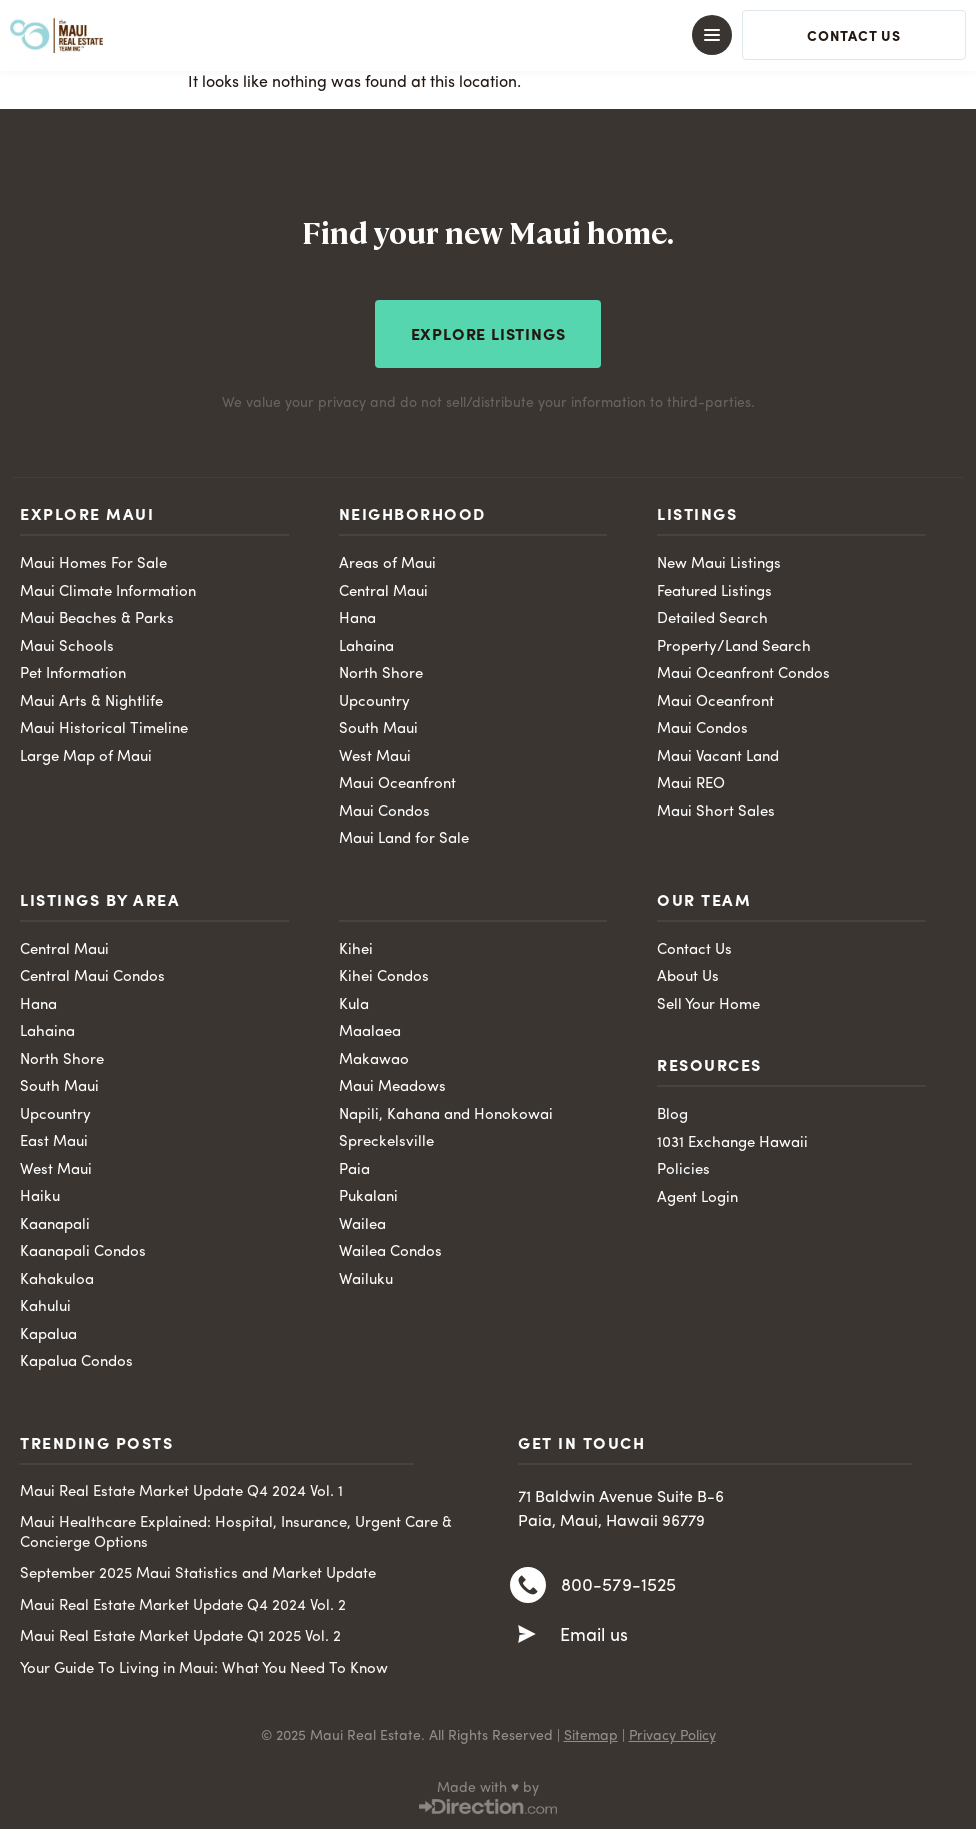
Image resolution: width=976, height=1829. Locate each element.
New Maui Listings (719, 563)
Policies (683, 1169)
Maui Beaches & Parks (97, 618)
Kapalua (48, 1333)
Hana (357, 618)
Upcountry (374, 700)
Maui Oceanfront (397, 783)
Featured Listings (714, 590)
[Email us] (527, 1635)
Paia (354, 1168)
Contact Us (694, 948)
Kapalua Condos (76, 1361)
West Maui (375, 755)
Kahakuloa (57, 1278)
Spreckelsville (386, 1141)
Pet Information (73, 673)
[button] (488, 35)
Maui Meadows (392, 1086)
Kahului (45, 1306)
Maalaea (370, 1031)
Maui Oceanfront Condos (743, 673)
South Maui (378, 728)
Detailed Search (712, 618)
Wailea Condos (390, 1251)
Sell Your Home (708, 1003)
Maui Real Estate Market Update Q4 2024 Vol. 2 (183, 1604)
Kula (354, 1003)
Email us (594, 1636)
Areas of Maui (387, 563)
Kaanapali (55, 1223)
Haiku (40, 1196)
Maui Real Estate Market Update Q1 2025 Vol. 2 (180, 1636)
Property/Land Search (734, 645)
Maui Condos (384, 810)
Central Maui (383, 590)
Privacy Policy (672, 1735)
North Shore (381, 673)
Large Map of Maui (86, 755)
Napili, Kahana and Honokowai (446, 1113)
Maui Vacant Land (718, 755)
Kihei (356, 948)
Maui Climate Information (108, 590)
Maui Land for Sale (404, 838)
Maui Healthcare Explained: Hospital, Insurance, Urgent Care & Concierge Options (236, 1532)
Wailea (362, 1223)
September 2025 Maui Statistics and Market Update (198, 1573)
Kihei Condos (384, 976)
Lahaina (366, 645)
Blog (672, 1114)
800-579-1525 (618, 1585)
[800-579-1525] (528, 1585)
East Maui (54, 1141)
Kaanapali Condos (83, 1251)
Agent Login (697, 1196)
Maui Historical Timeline (104, 728)
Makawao (374, 1058)
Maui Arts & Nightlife (91, 700)
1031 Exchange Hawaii (732, 1141)
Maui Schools (67, 645)
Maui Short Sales (716, 810)
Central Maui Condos (92, 976)
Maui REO (691, 783)
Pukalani (368, 1196)
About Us (688, 976)
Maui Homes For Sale (93, 563)
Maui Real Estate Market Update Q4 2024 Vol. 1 (181, 1490)
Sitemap (591, 1735)
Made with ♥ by (488, 1787)
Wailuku (366, 1278)
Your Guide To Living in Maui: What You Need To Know (204, 1667)
